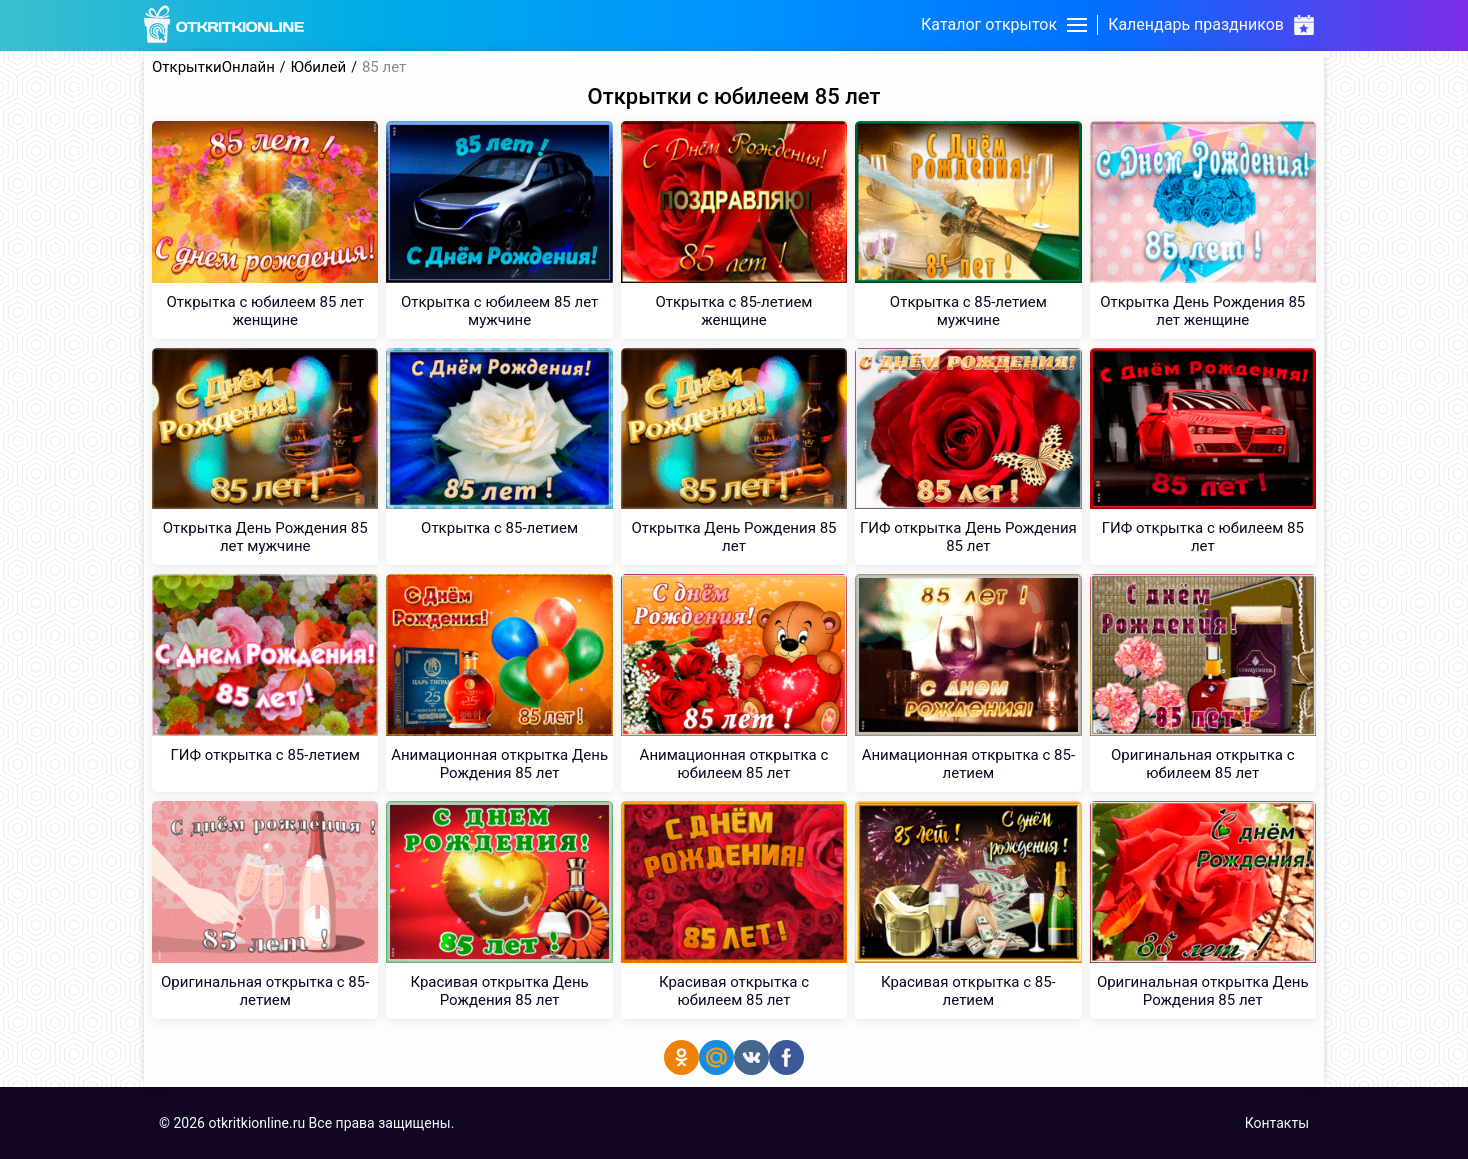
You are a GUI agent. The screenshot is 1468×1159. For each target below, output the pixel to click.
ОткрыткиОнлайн (213, 67)
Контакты (1277, 1123)
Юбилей (319, 67)
